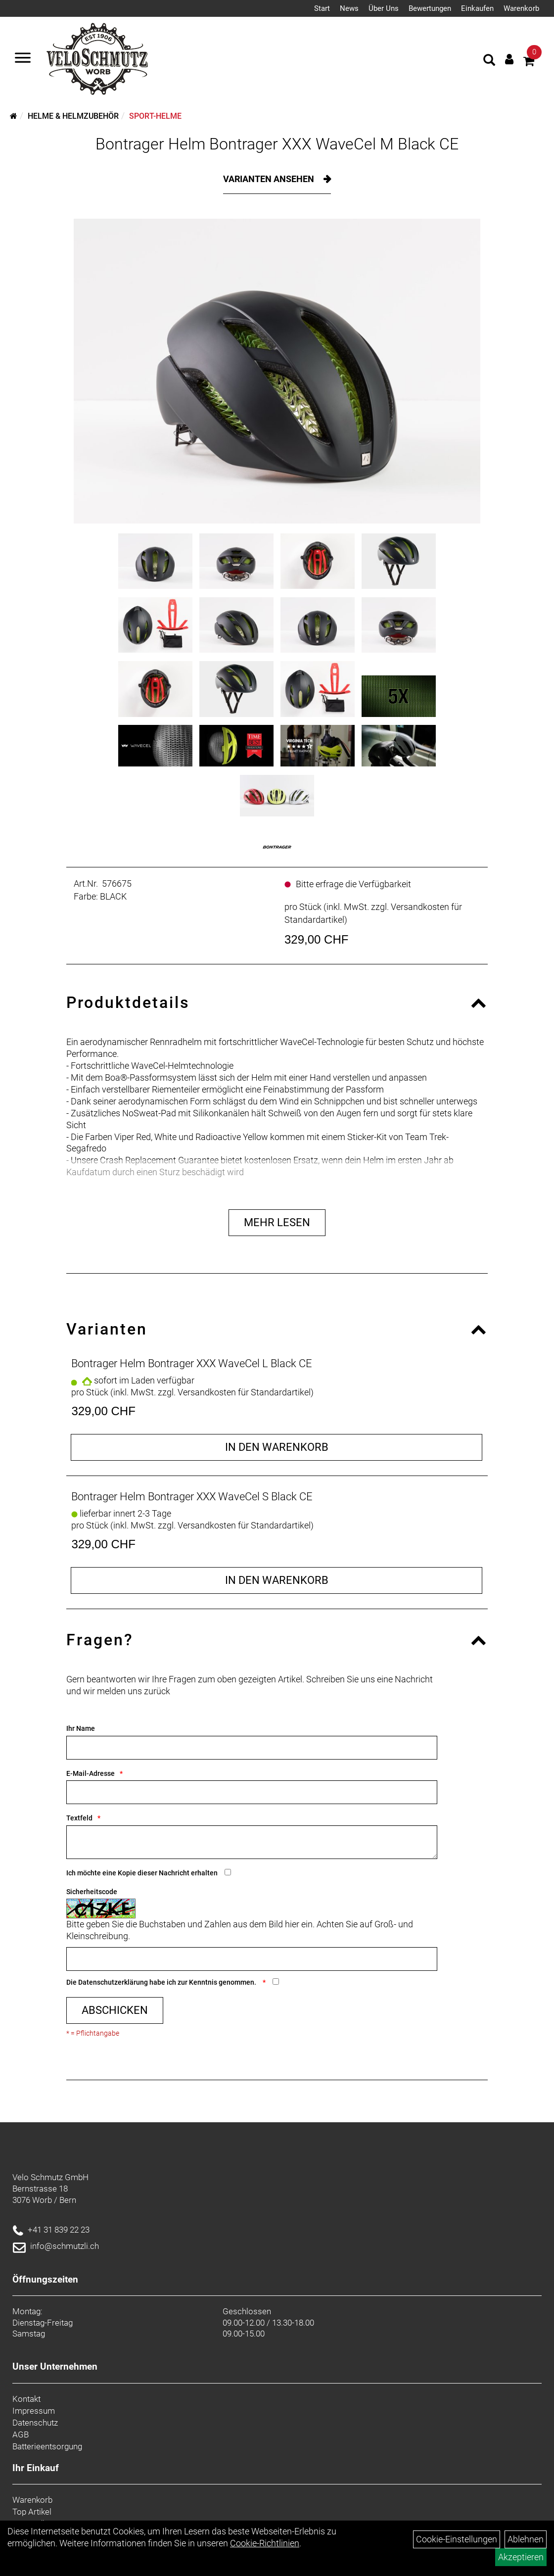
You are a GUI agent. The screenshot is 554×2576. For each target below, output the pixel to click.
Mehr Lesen (277, 1222)
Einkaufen (477, 8)
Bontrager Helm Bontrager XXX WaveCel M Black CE (277, 144)
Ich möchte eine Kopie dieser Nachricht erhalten (142, 1873)
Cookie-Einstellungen (456, 2539)
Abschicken (115, 2010)
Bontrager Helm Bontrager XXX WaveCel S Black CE (192, 1496)
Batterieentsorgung (47, 2446)
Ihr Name (80, 1728)
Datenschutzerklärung (113, 1982)
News (349, 8)
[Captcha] (251, 1959)
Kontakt (26, 2399)
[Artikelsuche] (489, 61)
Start (322, 8)
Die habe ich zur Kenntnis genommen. (162, 1982)
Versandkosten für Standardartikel (244, 1392)
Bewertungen (430, 8)
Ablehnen (526, 2539)
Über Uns (384, 8)
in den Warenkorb (276, 1447)
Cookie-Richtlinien (264, 2543)
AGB (20, 2434)
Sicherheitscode (91, 1892)
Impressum (33, 2411)
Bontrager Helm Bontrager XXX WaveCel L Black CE (191, 1363)
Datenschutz (35, 2423)
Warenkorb (521, 8)
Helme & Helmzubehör (73, 116)
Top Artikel (31, 2512)
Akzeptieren (521, 2557)
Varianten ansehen (269, 179)
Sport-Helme (155, 116)
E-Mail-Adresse (90, 1773)
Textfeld (79, 1818)
